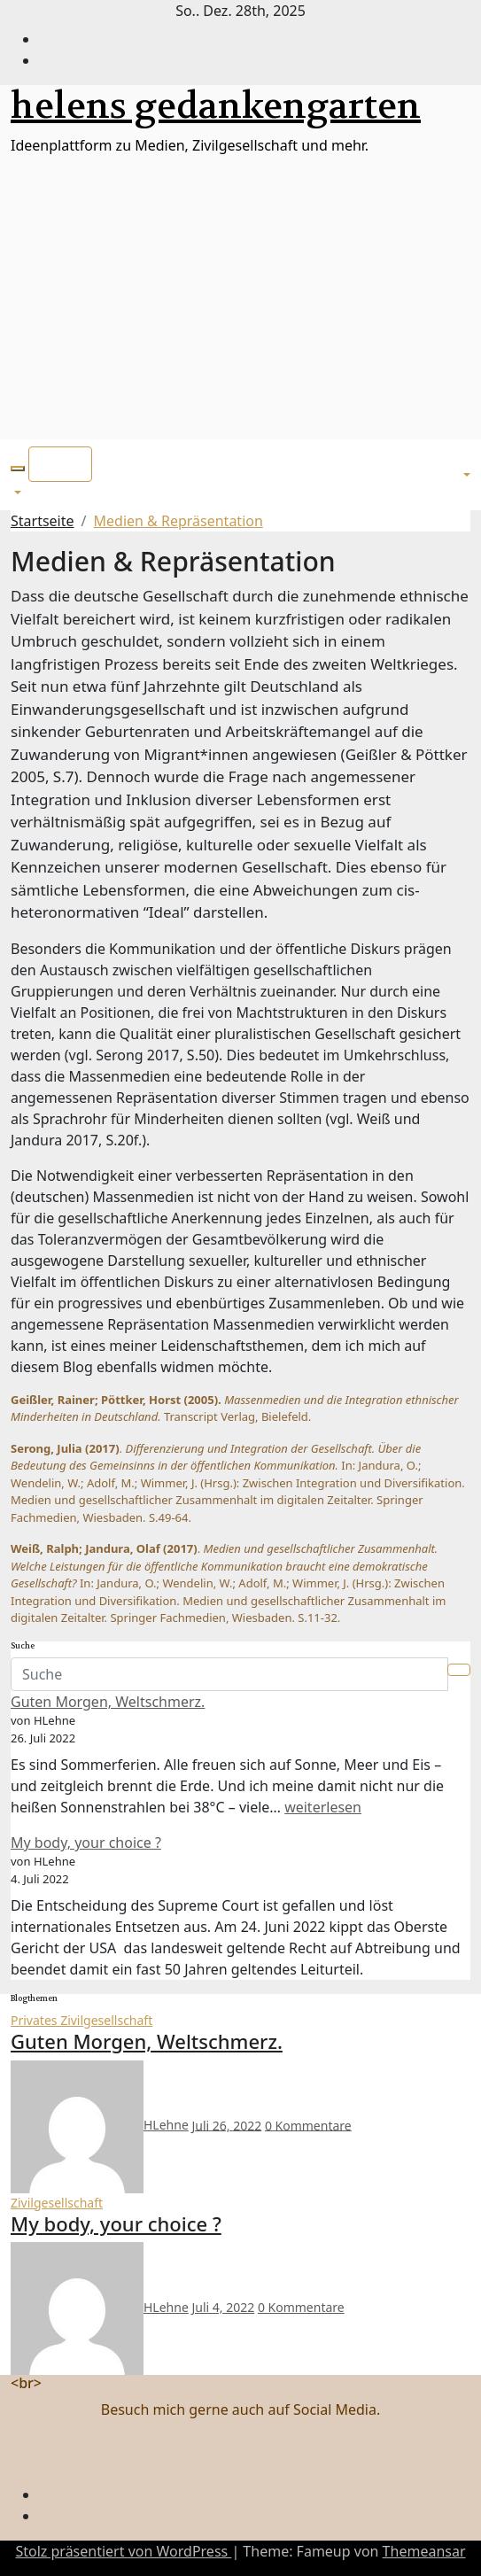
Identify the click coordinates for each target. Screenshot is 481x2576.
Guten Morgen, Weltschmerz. (108, 1701)
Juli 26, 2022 (226, 2124)
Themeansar (424, 2551)
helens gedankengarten (216, 106)
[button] (18, 468)
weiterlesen (322, 1807)
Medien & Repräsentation (178, 521)
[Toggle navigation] (60, 464)
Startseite (42, 521)
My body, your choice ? (86, 1842)
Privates (35, 2020)
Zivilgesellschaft (106, 2020)
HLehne (100, 2124)
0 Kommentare (308, 2124)
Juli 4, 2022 (222, 2307)
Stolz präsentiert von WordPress (123, 2551)
